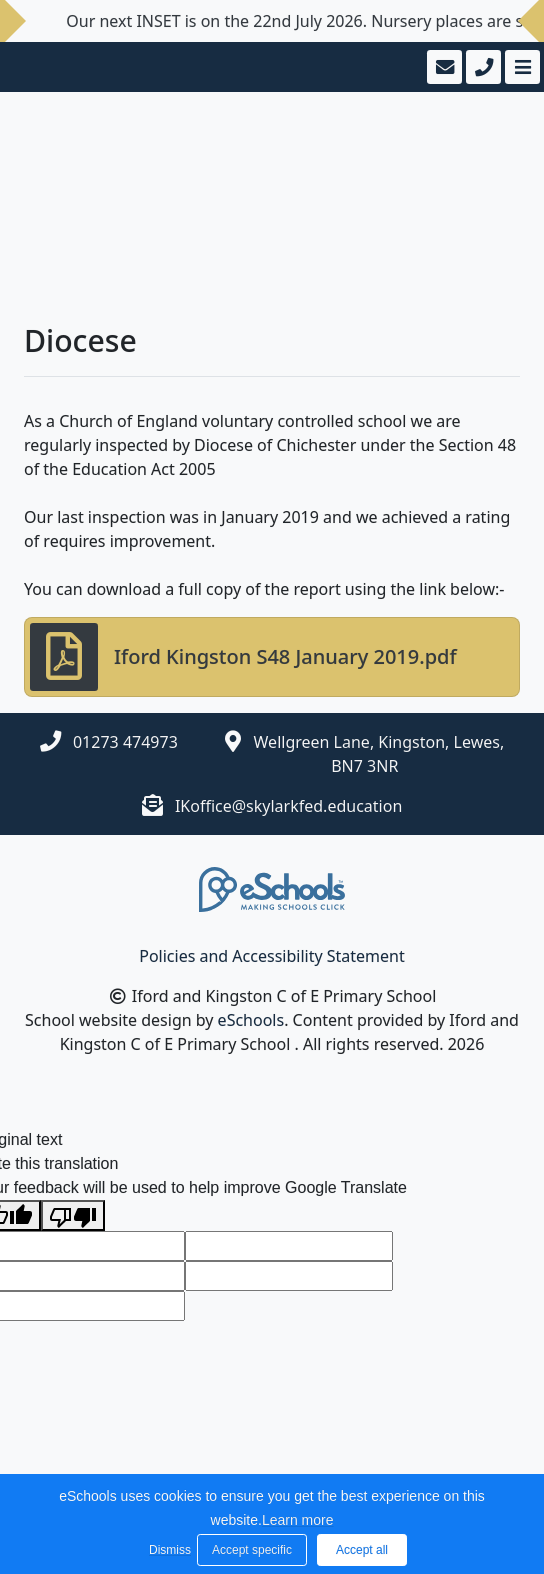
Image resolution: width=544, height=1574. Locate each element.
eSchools (251, 1020)
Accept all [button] (362, 1550)
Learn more (298, 1520)
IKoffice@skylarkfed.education (288, 806)
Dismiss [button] (168, 1550)
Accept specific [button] (252, 1550)
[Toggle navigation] (520, 67)
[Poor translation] (73, 1215)
